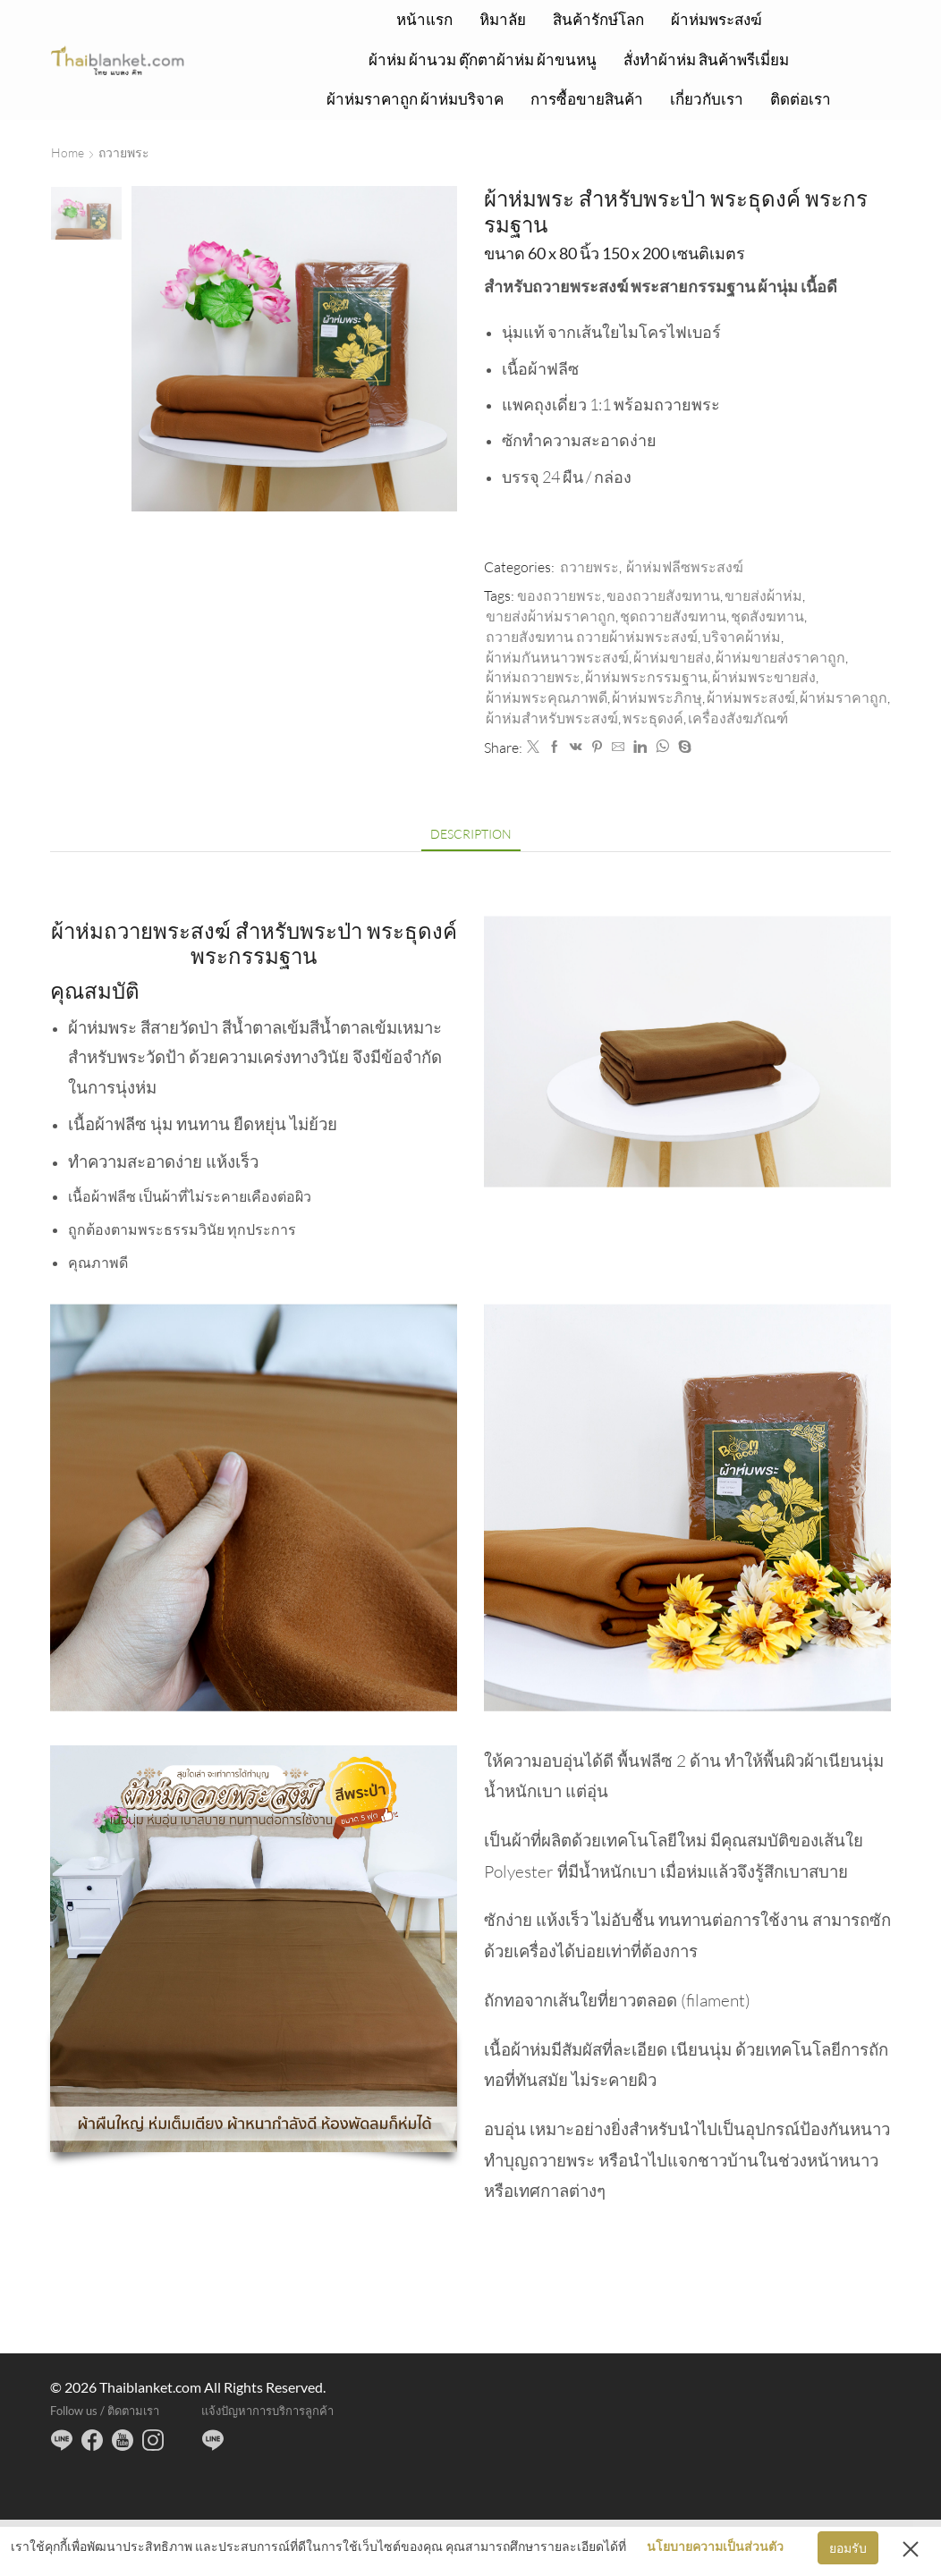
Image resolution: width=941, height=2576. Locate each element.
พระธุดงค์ (653, 718)
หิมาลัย (502, 19)
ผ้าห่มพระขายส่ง (764, 677)
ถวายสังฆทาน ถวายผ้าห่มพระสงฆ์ (592, 637)
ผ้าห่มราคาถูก (843, 697)
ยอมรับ (848, 2547)
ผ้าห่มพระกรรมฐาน (646, 677)
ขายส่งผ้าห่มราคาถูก (550, 616)
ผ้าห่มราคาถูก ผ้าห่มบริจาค (415, 98)
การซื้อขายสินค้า (586, 98)
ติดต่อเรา (800, 98)
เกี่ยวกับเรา (706, 98)
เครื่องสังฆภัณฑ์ (738, 718)
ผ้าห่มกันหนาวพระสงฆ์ (557, 657)
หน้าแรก (424, 19)
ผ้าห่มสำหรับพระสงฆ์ (552, 718)
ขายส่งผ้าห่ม (763, 595)
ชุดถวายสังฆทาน (673, 616)
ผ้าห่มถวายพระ (533, 677)
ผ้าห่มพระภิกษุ (657, 697)
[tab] (471, 833)
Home (67, 152)
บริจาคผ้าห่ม (741, 637)
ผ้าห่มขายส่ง (672, 657)
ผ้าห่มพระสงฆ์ (716, 19)
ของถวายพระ (559, 595)
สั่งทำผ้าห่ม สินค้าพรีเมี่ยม (706, 59)
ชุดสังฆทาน (767, 616)
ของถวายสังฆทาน (663, 595)
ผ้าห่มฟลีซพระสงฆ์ (684, 567)
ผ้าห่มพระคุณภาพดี (546, 697)
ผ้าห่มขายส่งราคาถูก (780, 657)
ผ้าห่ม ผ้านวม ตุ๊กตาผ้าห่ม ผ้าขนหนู (483, 59)
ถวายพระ (123, 152)
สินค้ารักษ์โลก (598, 19)
